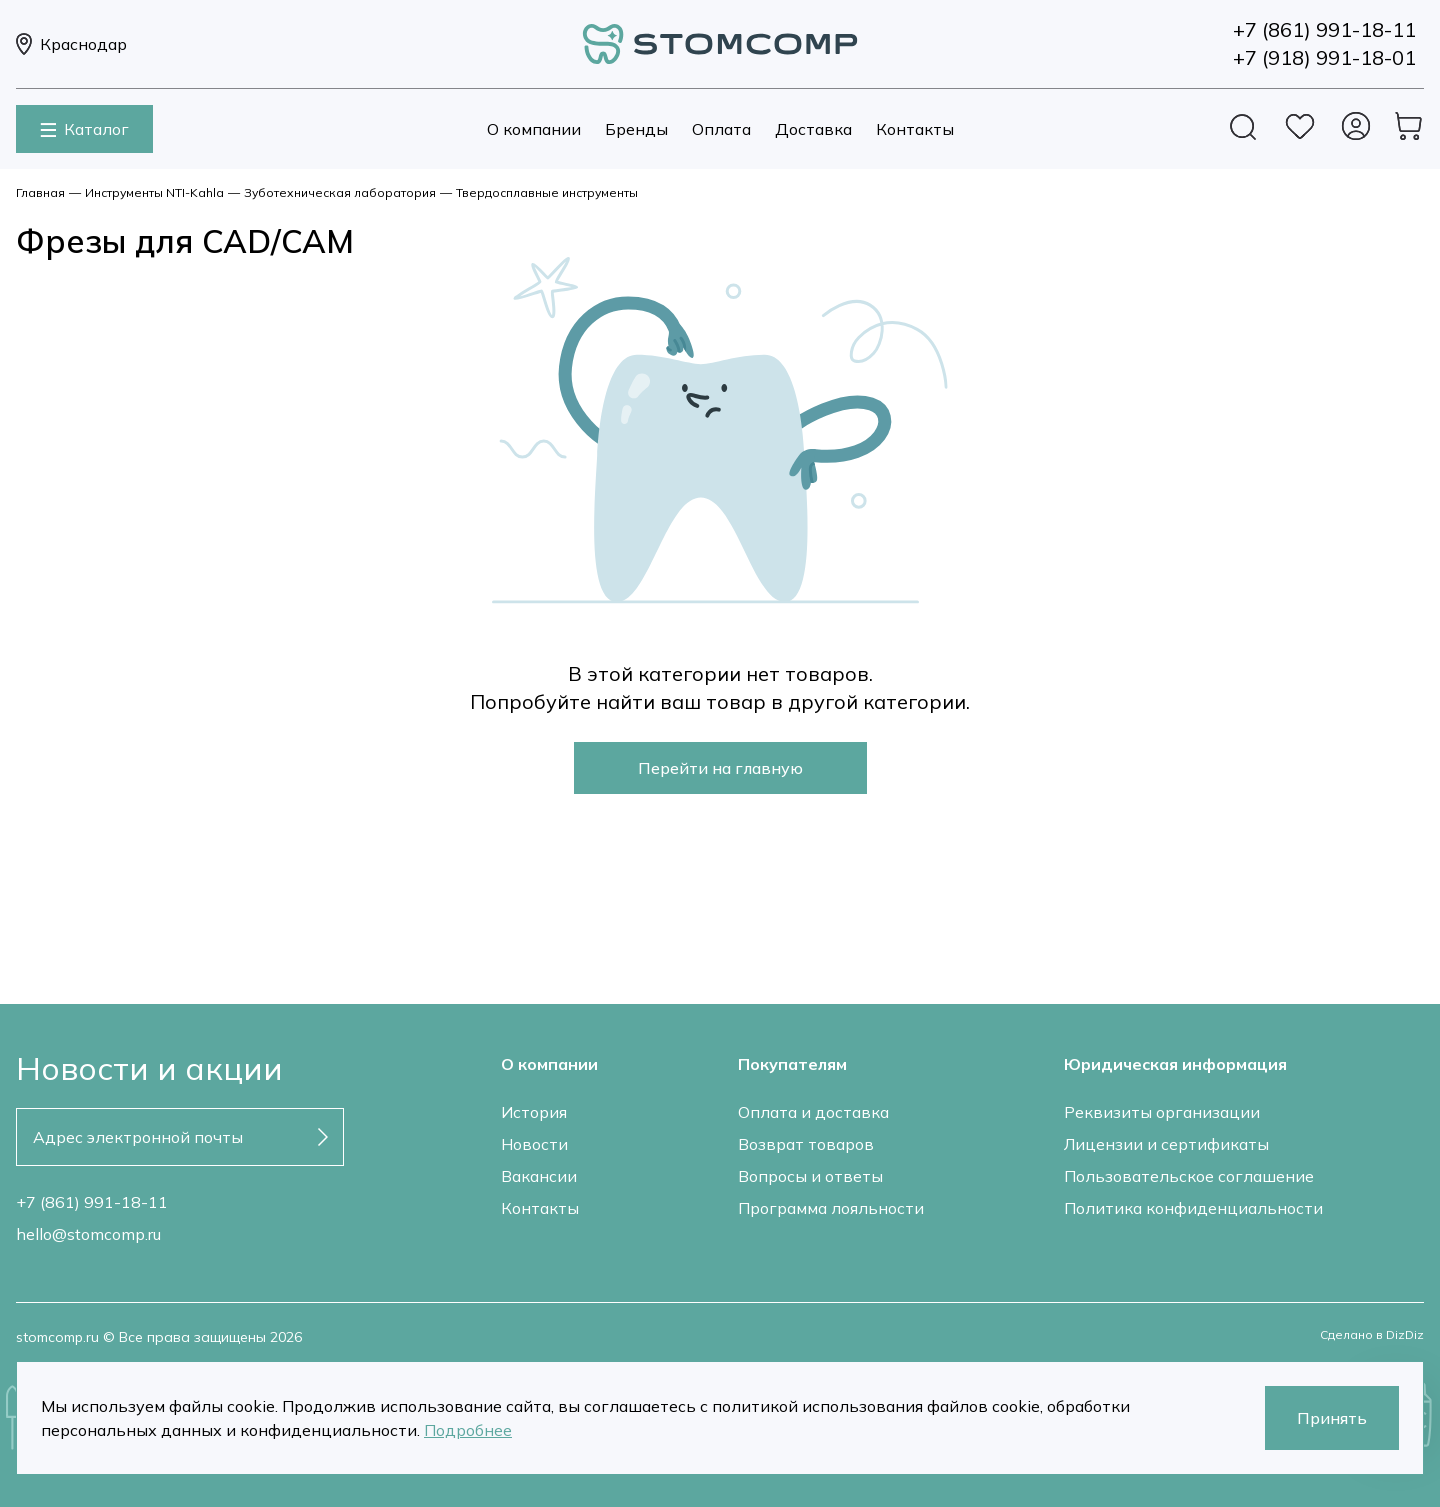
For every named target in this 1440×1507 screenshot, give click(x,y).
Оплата (721, 129)
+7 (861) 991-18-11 (92, 1202)
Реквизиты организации (1162, 1112)
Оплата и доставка (813, 1112)
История (534, 1112)
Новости (534, 1144)
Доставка (813, 129)
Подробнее (468, 1430)
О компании (534, 129)
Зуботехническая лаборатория (340, 192)
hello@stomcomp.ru (88, 1234)
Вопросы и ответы (810, 1176)
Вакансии (539, 1176)
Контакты (915, 129)
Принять (1332, 1418)
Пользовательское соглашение (1189, 1176)
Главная (40, 192)
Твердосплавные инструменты (547, 192)
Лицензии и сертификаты (1166, 1144)
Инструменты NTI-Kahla (154, 192)
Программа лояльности (831, 1208)
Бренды (636, 129)
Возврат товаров (806, 1144)
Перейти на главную (720, 768)
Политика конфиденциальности (1193, 1208)
